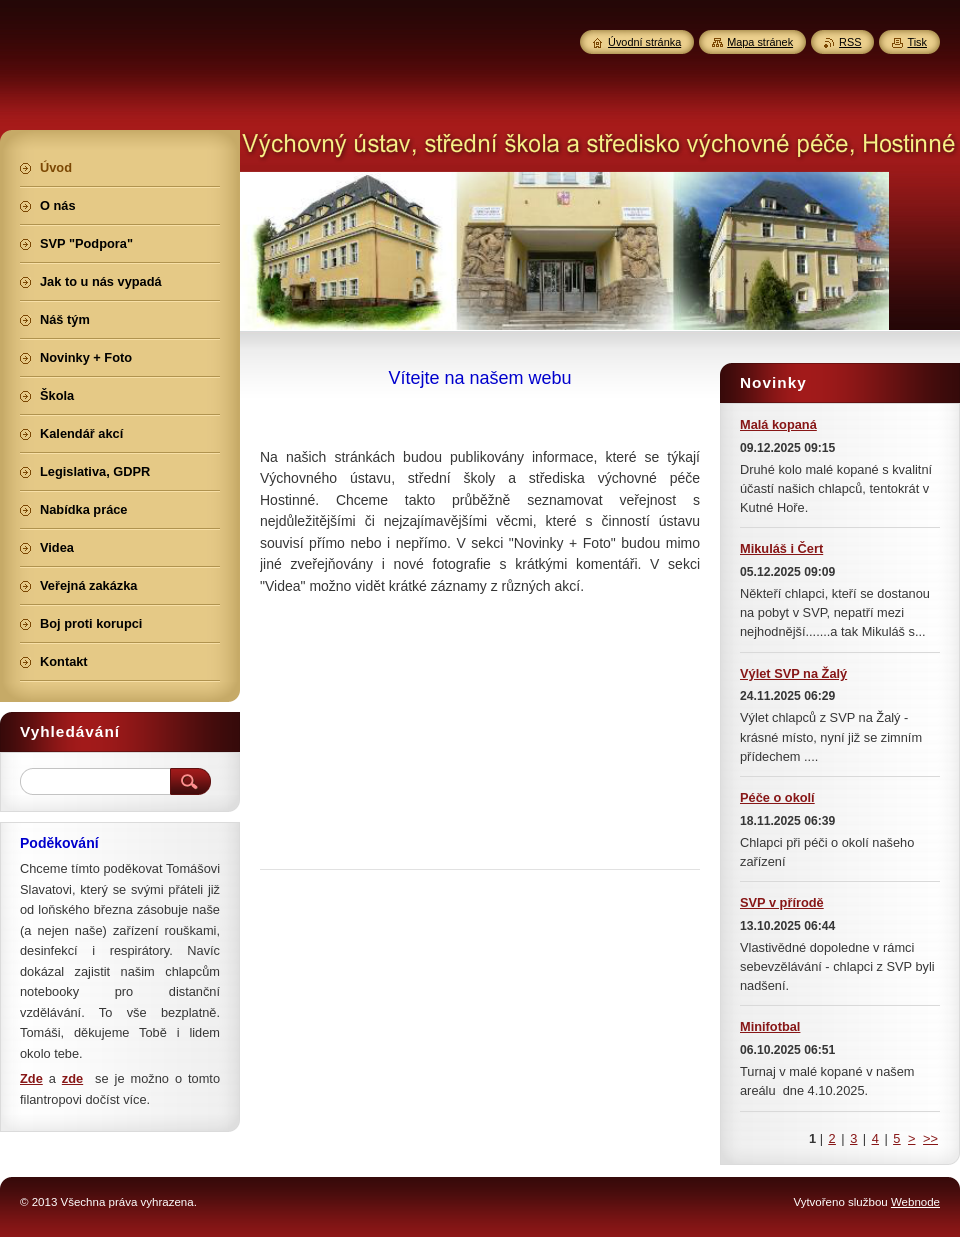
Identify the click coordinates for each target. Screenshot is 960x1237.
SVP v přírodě (782, 902)
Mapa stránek (760, 42)
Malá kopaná (778, 424)
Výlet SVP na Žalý (793, 673)
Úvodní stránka (644, 42)
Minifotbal (770, 1026)
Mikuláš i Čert (781, 548)
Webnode (915, 1202)
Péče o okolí (777, 797)
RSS (850, 42)
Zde (31, 1078)
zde (72, 1078)
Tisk (917, 42)
